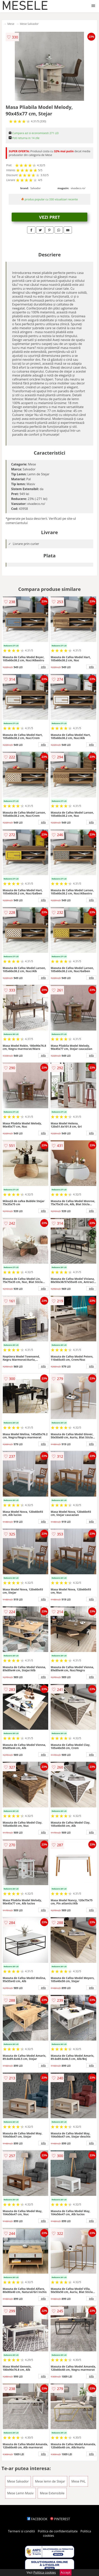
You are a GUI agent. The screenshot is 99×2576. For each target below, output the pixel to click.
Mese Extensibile (52, 2493)
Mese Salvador (29, 24)
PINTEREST (60, 2519)
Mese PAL (78, 2481)
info (43, 667)
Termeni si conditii (21, 2531)
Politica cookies (44, 2572)
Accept (66, 2572)
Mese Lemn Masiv (20, 2493)
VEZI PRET (49, 217)
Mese (11, 24)
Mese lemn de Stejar (50, 2481)
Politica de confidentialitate (58, 2531)
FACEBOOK (37, 2519)
